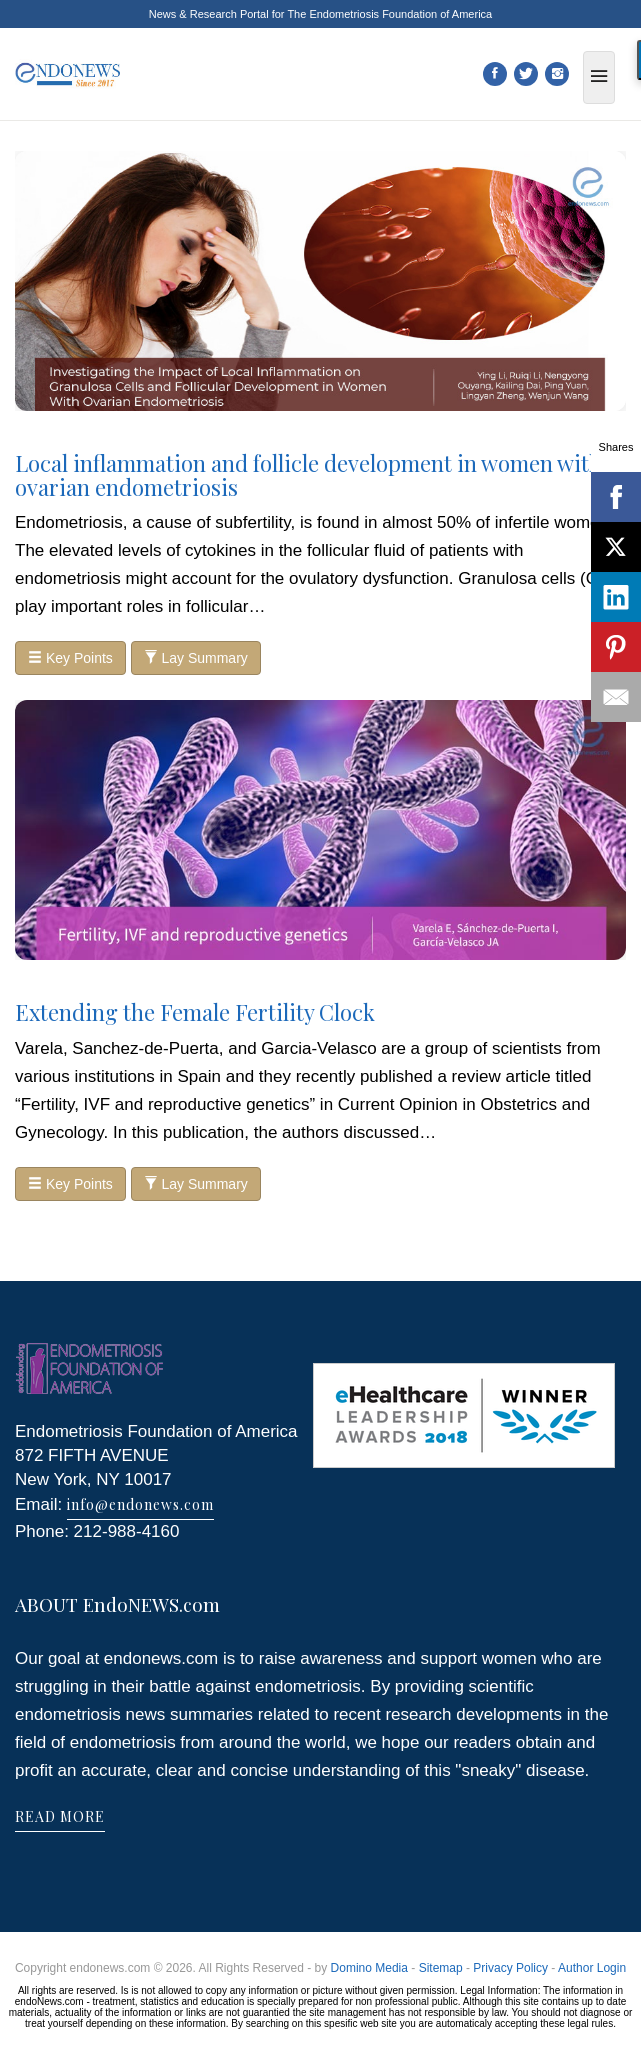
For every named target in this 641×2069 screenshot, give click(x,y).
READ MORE (60, 1816)
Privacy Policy (510, 1968)
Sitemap (441, 1968)
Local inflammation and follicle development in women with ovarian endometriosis (308, 475)
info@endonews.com (140, 1504)
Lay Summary (196, 658)
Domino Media (369, 1968)
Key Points (70, 658)
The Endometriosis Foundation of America (389, 14)
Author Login (592, 1968)
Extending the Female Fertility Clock (195, 1012)
